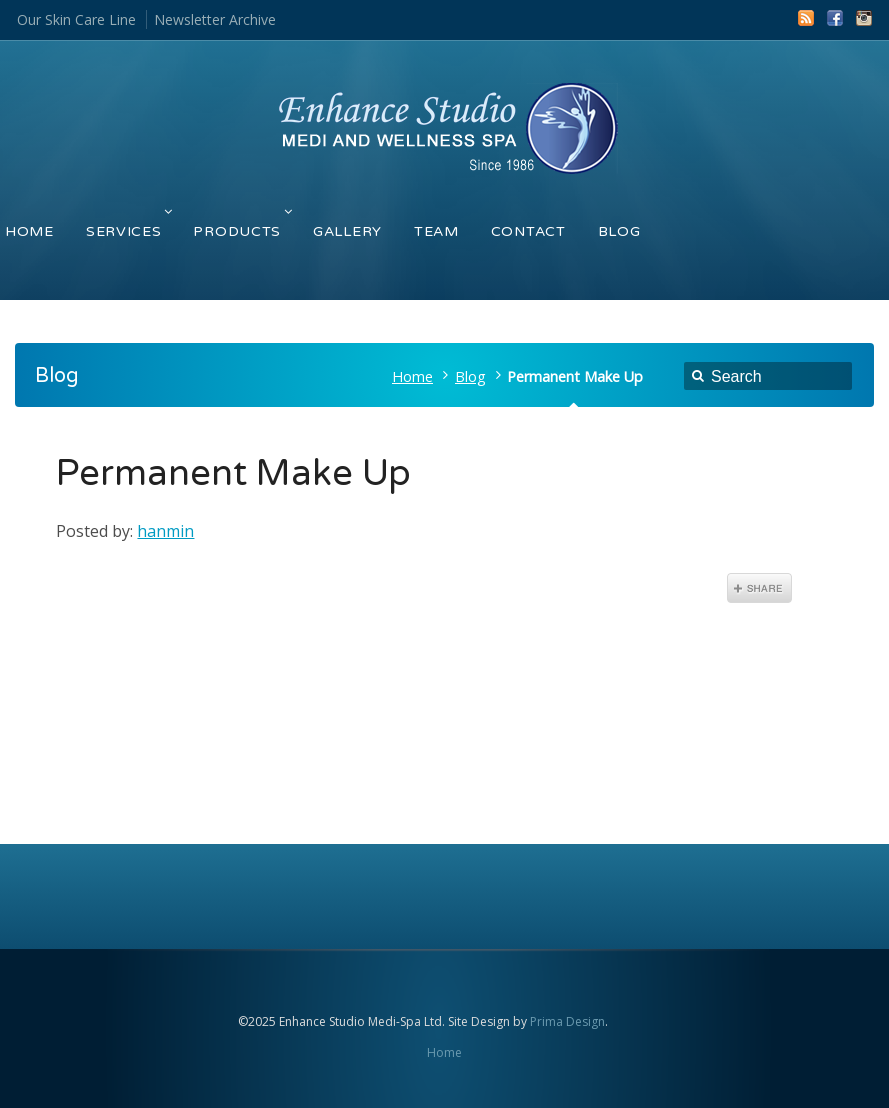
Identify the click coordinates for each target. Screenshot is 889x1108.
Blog (470, 376)
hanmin (165, 531)
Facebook (835, 18)
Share (759, 588)
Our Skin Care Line (76, 19)
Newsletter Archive (215, 19)
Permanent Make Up (233, 473)
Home (412, 376)
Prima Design (567, 1021)
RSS (806, 18)
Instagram (864, 18)
